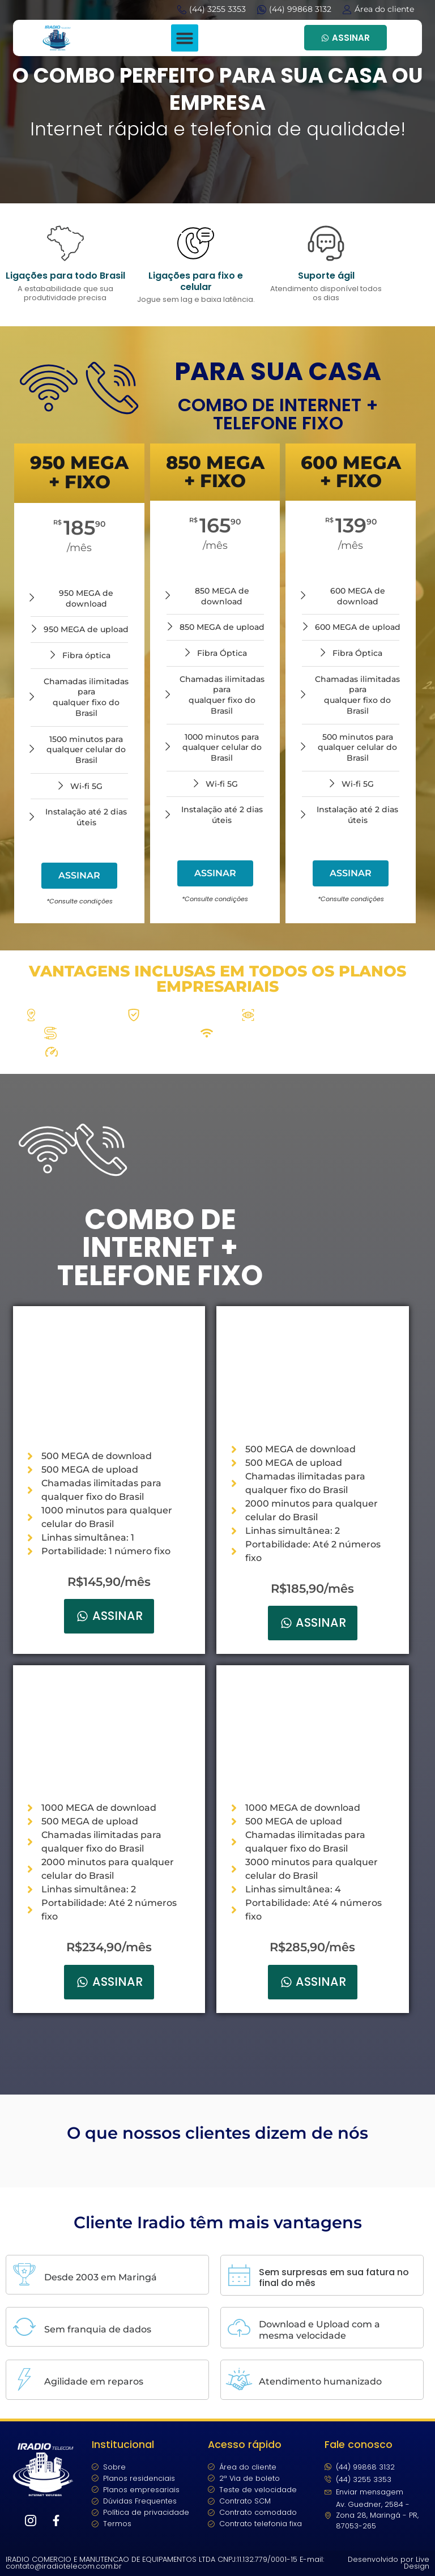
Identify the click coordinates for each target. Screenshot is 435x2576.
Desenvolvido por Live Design (388, 2562)
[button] (184, 38)
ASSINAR (345, 38)
